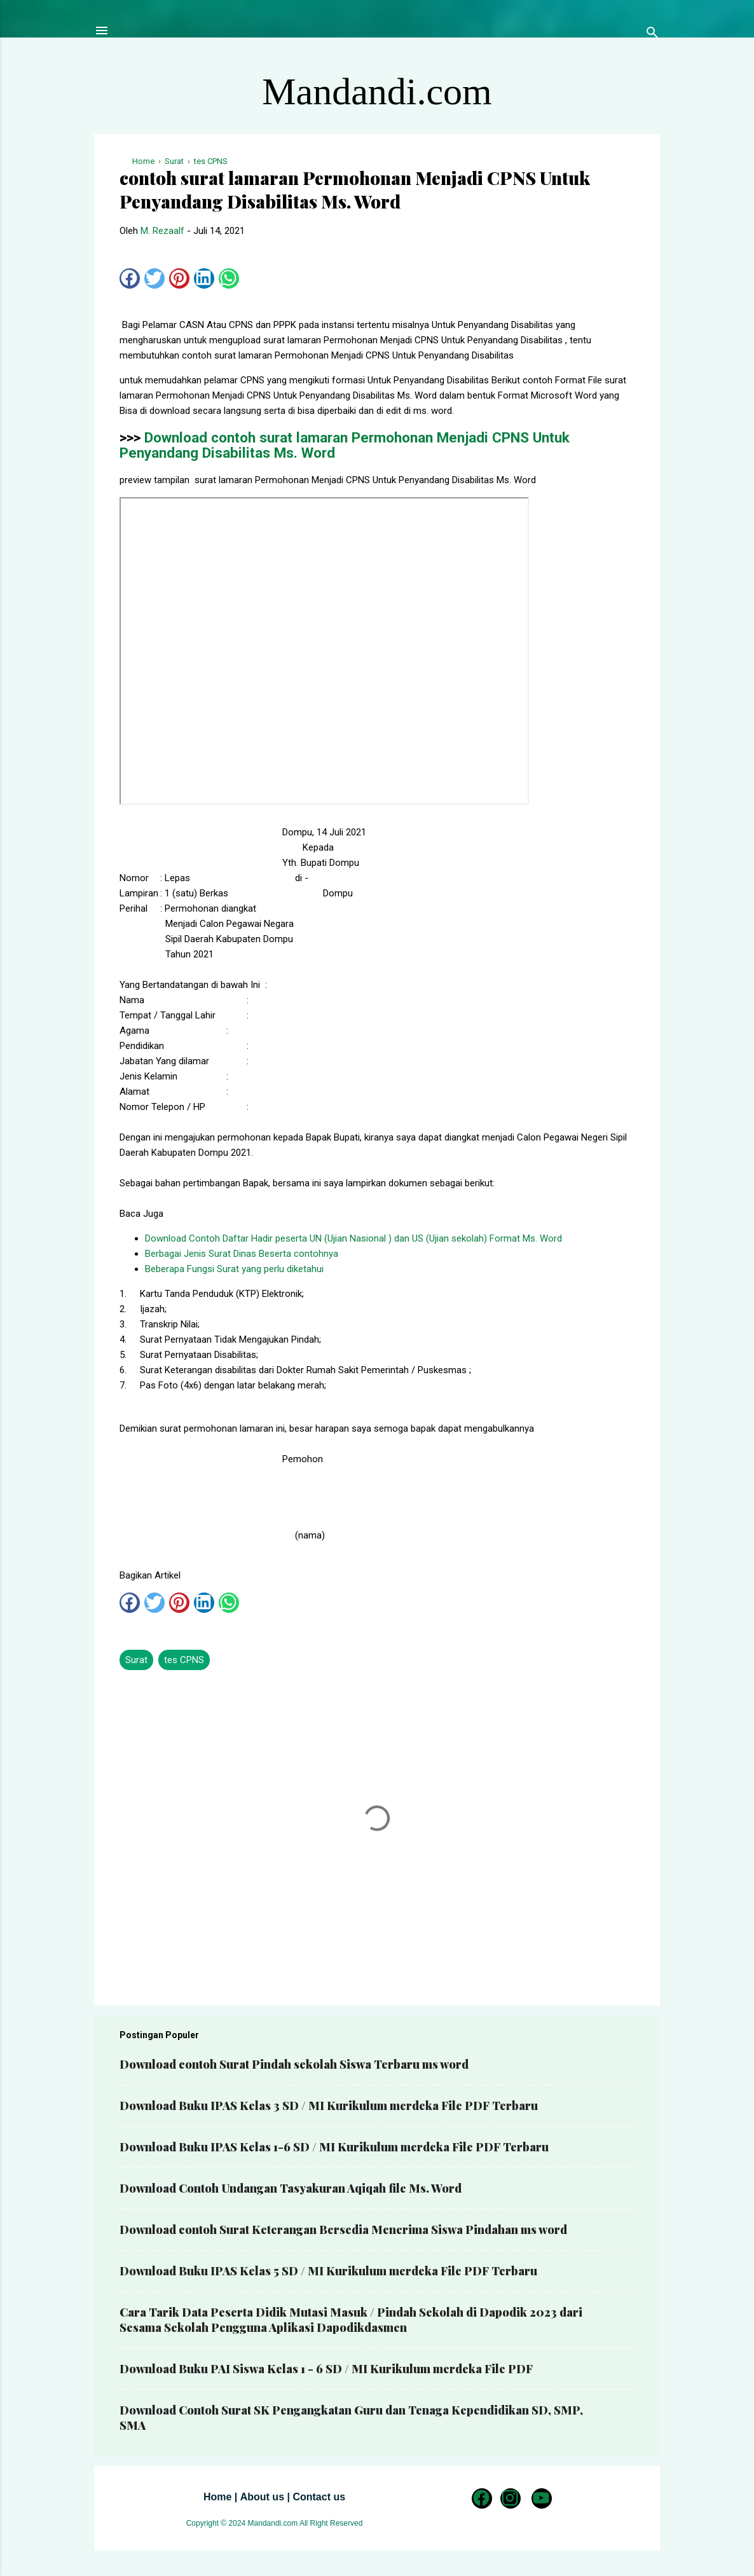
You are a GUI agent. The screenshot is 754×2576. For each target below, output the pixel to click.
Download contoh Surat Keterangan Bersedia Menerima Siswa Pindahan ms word (343, 2229)
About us (262, 2496)
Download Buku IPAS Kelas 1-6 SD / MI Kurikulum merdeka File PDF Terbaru (334, 2147)
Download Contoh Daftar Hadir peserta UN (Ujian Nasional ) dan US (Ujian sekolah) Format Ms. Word (353, 1238)
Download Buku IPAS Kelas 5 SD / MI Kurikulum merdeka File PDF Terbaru (328, 2270)
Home (217, 2496)
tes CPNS (184, 1660)
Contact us (318, 2496)
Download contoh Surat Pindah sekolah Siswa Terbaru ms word (294, 2064)
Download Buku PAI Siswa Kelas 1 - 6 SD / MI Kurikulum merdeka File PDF (326, 2368)
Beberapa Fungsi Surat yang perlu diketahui (234, 1269)
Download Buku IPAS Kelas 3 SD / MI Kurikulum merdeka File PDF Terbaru (329, 2105)
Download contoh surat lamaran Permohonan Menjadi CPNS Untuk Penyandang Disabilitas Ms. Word (345, 445)
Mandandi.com (377, 92)
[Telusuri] (652, 34)
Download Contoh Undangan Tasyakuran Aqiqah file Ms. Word (291, 2188)
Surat (136, 1660)
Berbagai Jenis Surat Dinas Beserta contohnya (241, 1253)
